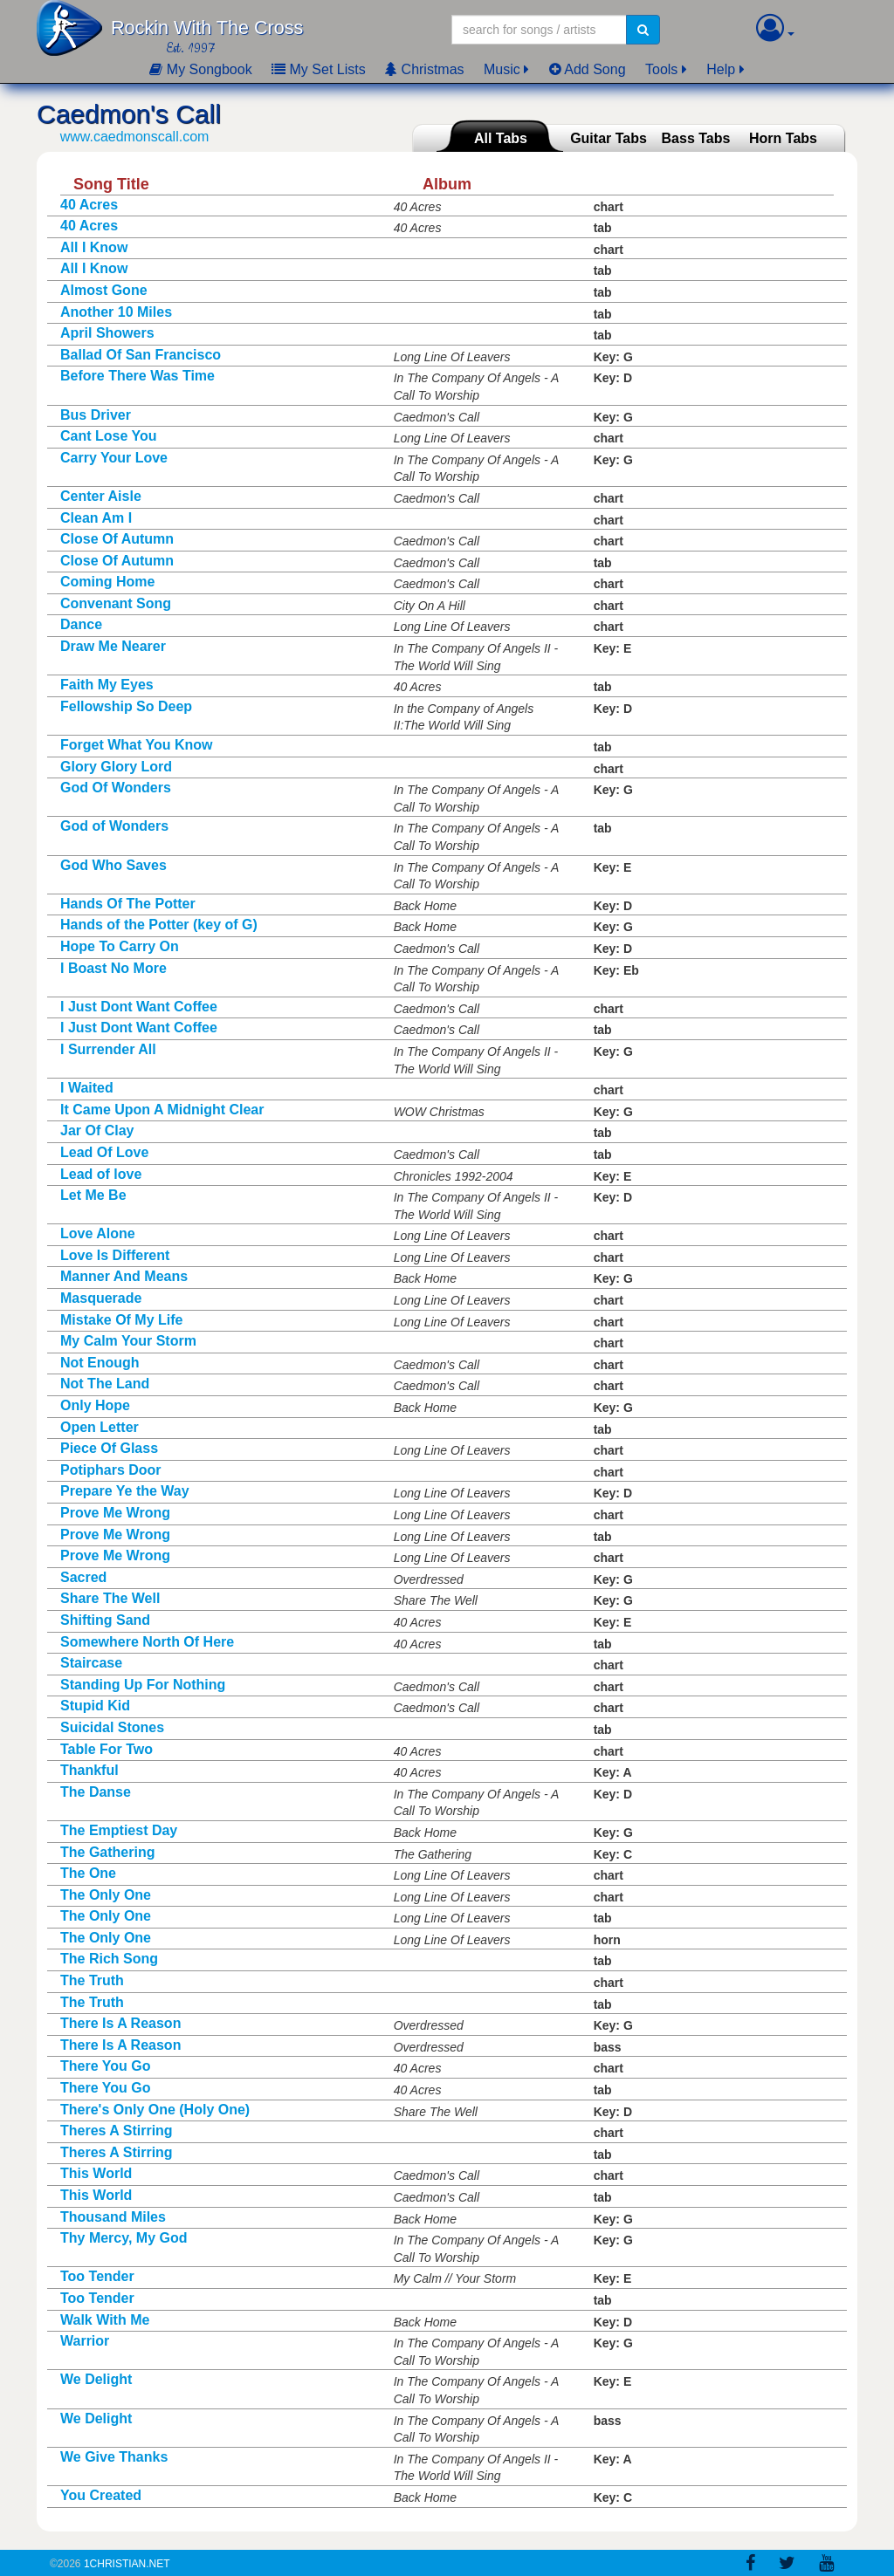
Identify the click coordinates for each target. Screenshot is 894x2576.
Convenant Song (115, 603)
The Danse (95, 1792)
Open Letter (99, 1427)
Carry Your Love (114, 457)
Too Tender (97, 2276)
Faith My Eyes (107, 684)
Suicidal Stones (112, 1727)
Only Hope (95, 1405)
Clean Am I (96, 517)
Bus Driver (95, 415)
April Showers (107, 332)
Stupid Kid (95, 1705)
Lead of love (100, 1174)
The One (88, 1873)
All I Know (93, 247)
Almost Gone (104, 290)
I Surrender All (108, 1049)
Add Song (587, 69)
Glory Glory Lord (116, 766)
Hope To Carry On (119, 946)
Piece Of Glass (109, 1448)
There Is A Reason (120, 2023)
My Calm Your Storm (128, 1340)
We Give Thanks (114, 2456)
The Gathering (107, 1852)
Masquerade (100, 1298)
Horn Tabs (783, 138)
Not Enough (100, 1362)
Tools (661, 69)
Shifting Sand (105, 1620)
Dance (81, 624)
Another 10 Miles (116, 312)
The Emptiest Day (118, 1830)
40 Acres (89, 204)
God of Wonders (114, 826)
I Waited (86, 1087)
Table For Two (106, 1749)
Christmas (424, 69)
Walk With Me (104, 2319)
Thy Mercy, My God (124, 2237)
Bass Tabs (696, 138)
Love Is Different (114, 1255)
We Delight (96, 2379)
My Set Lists (319, 69)
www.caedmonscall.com (135, 136)
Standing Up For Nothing (142, 1684)
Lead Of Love (104, 1152)
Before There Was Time (137, 375)
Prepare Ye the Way (124, 1490)
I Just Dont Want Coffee (138, 1006)
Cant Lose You (108, 435)
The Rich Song (109, 1958)
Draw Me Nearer (113, 646)
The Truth (92, 1980)
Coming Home (107, 581)
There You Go (105, 2066)
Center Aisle (100, 496)
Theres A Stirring (116, 2130)
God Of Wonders (115, 787)
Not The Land (104, 1383)
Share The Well (110, 1598)
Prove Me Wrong (115, 1512)
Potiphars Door (111, 1470)
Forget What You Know (136, 744)
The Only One (105, 1894)
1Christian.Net (127, 2564)
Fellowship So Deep (126, 706)
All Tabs (500, 138)
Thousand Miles (113, 2216)
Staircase (91, 1662)
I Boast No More (113, 968)
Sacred (83, 1577)
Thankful (89, 1770)
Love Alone (97, 1233)
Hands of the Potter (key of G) (159, 924)
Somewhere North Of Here (147, 1641)
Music (502, 69)
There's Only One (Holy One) (155, 2109)
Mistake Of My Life (121, 1319)
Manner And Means (124, 1276)
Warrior (84, 2340)
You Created (100, 2495)
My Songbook (200, 69)
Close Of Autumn (117, 538)
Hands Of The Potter (128, 903)
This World (96, 2173)
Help (720, 69)
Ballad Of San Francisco (140, 354)
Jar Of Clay (97, 1130)
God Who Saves (113, 865)
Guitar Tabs (608, 138)
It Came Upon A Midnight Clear (162, 1109)
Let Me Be (93, 1195)
